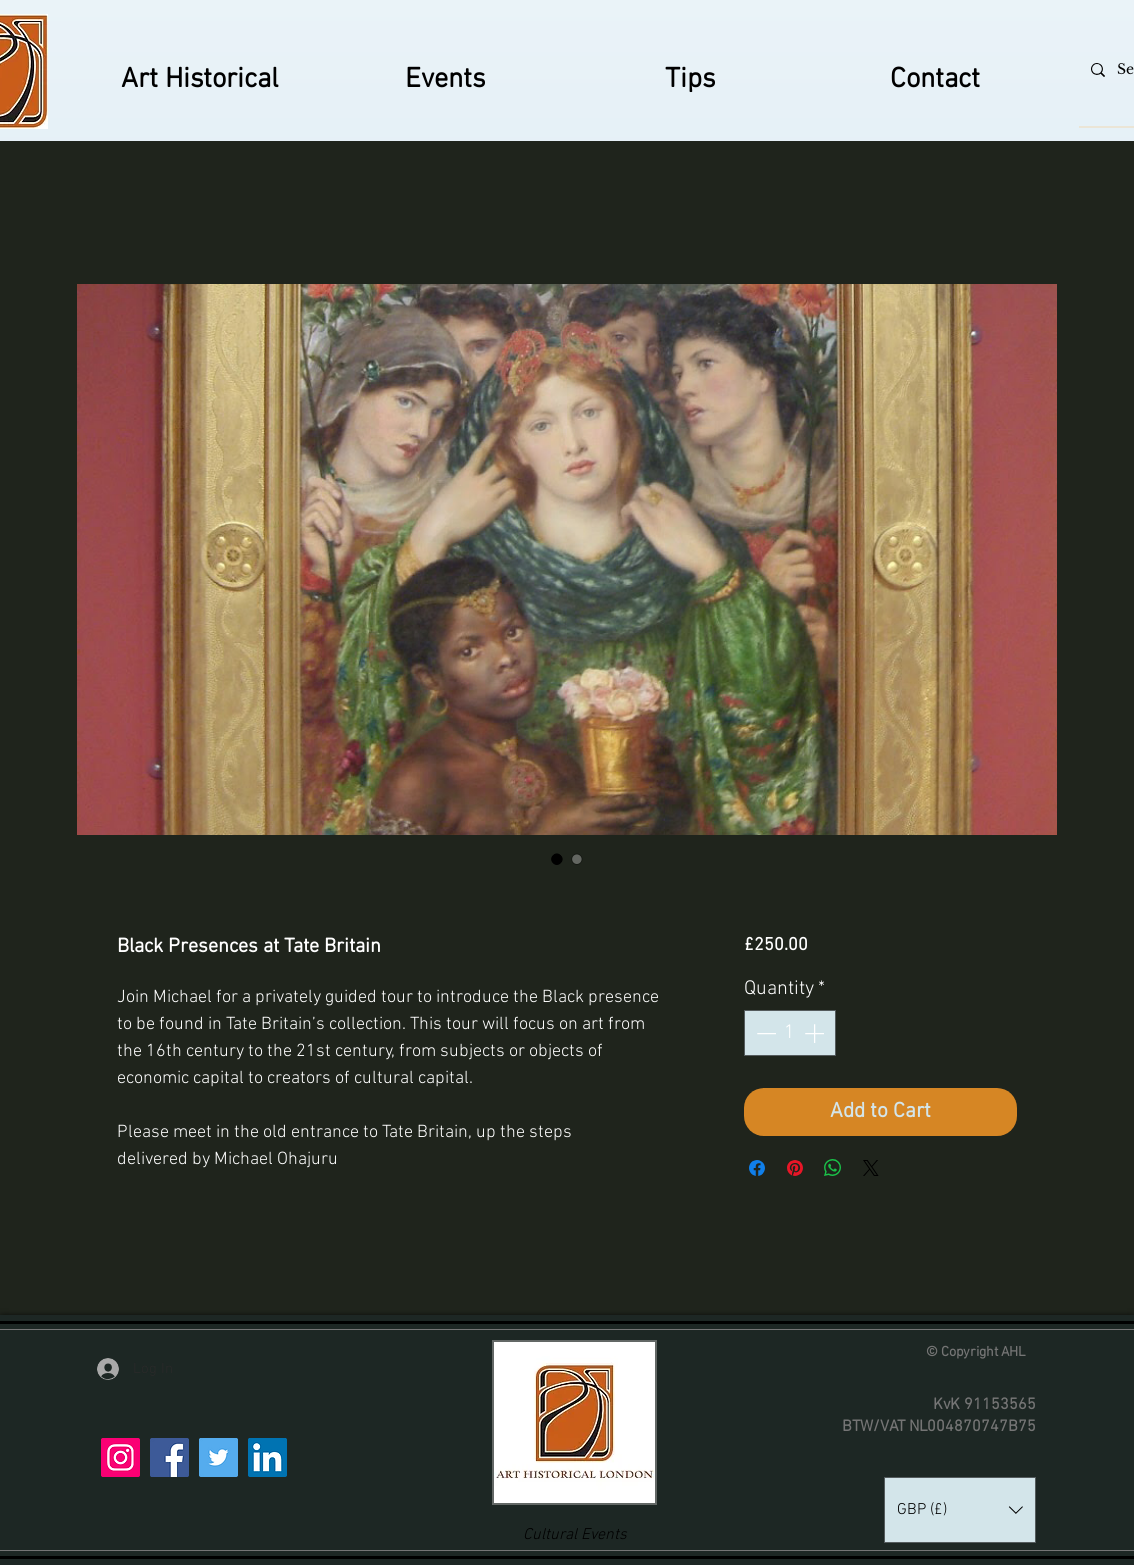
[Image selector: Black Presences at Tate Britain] (557, 859)
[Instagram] (120, 1457)
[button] (960, 1510)
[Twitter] (218, 1457)
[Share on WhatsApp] (833, 1168)
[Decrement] (764, 1033)
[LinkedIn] (267, 1457)
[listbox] (960, 1510)
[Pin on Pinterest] (795, 1168)
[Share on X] (871, 1168)
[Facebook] (169, 1457)
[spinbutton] (790, 1033)
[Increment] (816, 1033)
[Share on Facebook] (757, 1168)
